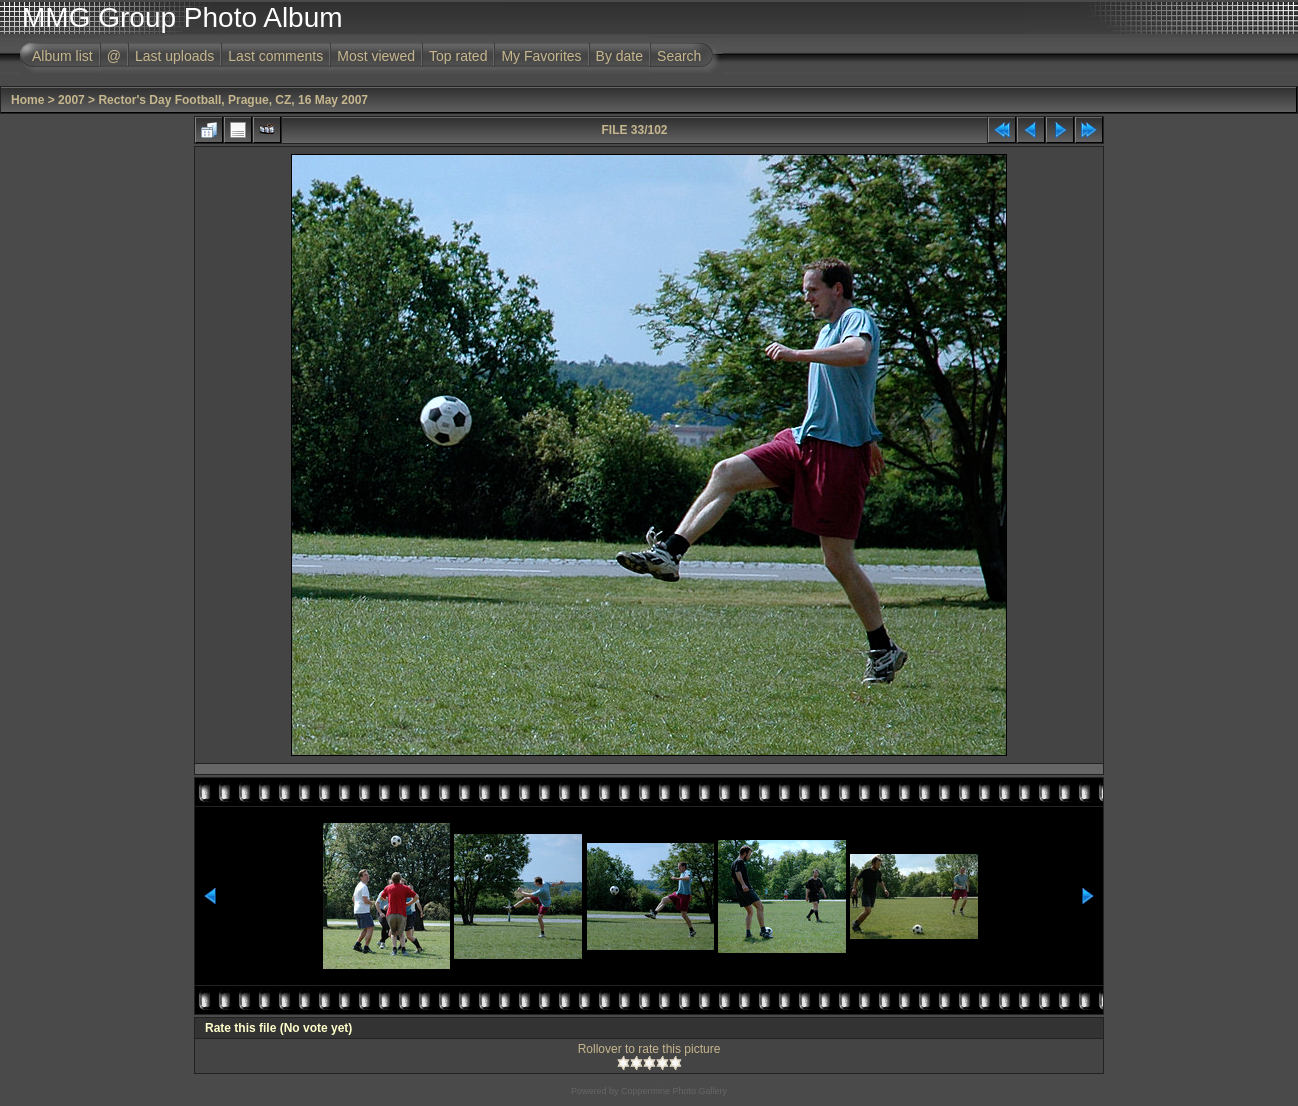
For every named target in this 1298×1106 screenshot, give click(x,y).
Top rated (458, 56)
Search (679, 56)
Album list (62, 56)
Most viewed (376, 56)
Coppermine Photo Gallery (674, 1091)
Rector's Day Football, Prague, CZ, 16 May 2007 (233, 100)
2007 (71, 100)
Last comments (275, 56)
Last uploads (174, 56)
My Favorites (541, 56)
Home (27, 100)
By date (619, 56)
